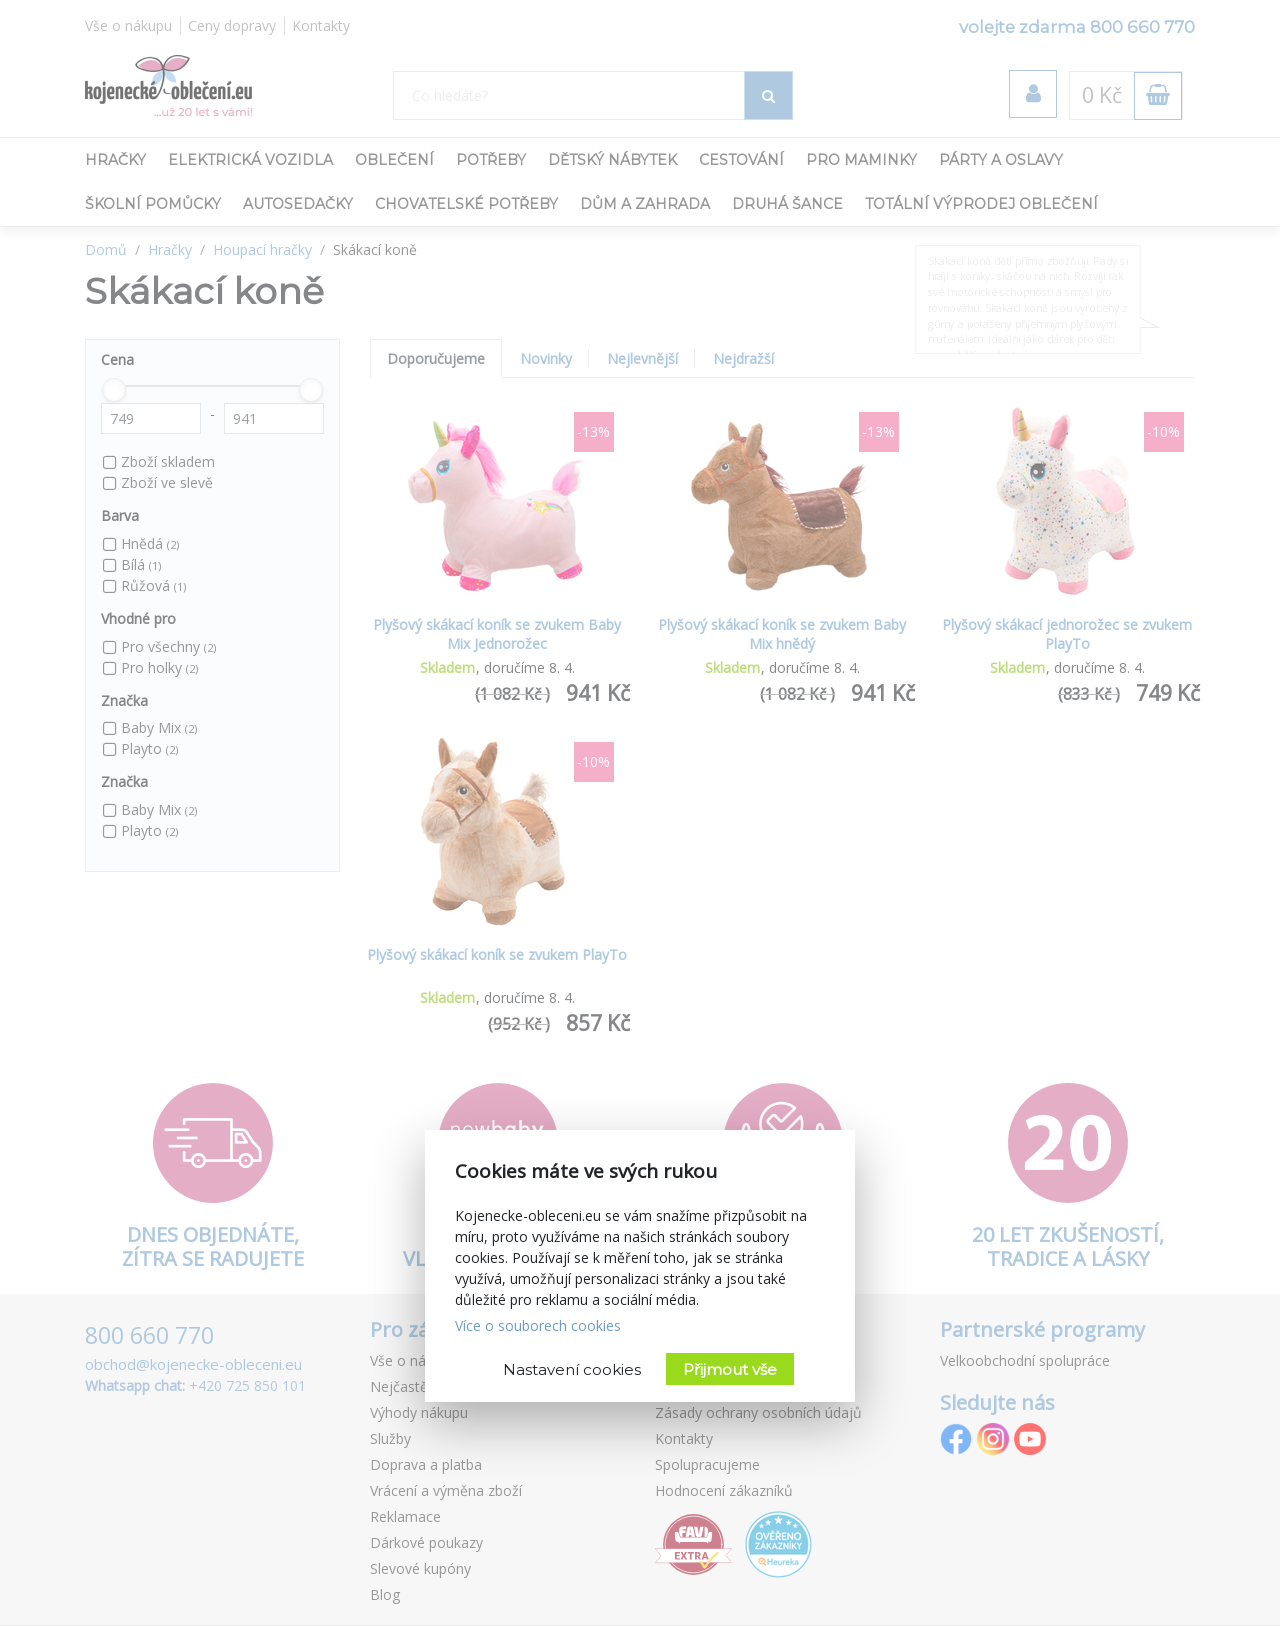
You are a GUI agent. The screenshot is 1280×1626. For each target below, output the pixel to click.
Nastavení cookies (572, 1369)
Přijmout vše (730, 1369)
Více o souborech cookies (538, 1325)
